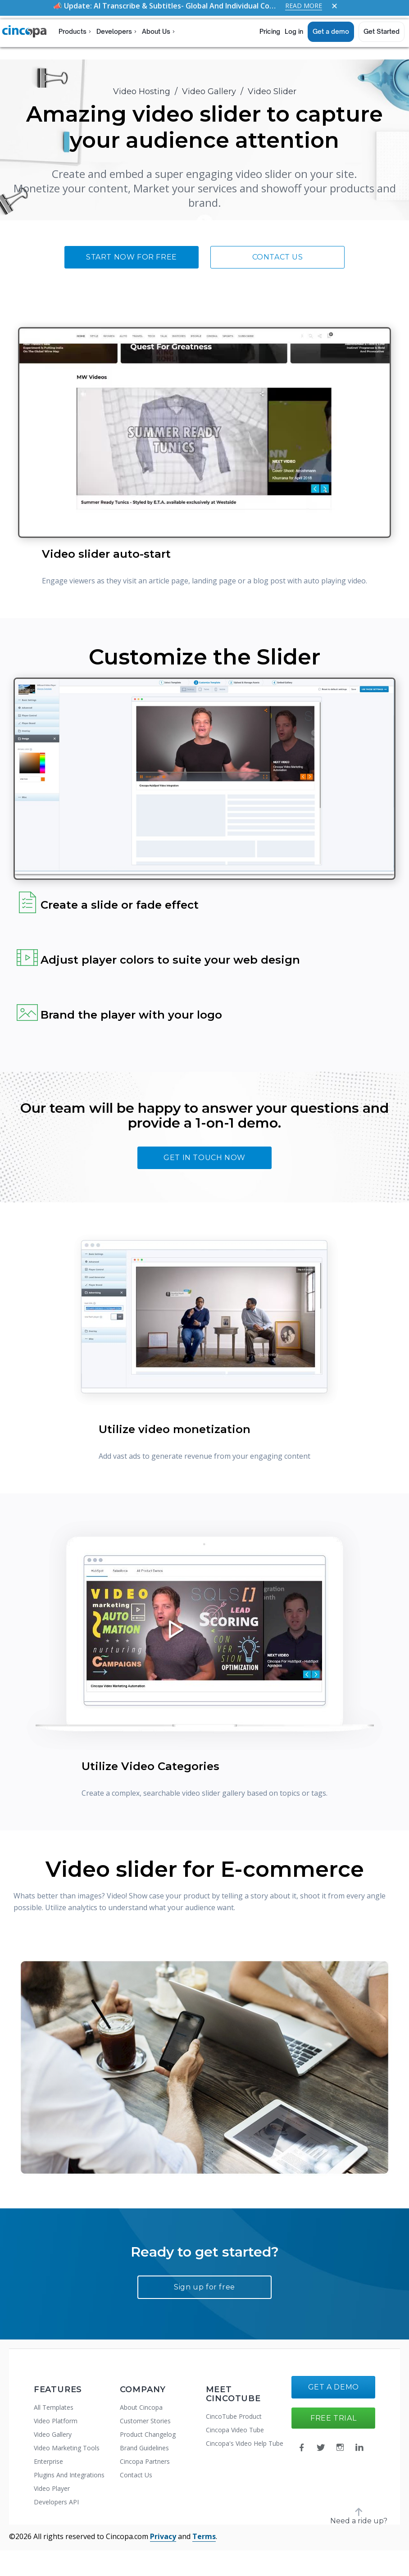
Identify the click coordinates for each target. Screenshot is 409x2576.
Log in (294, 31)
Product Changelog (148, 2434)
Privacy (163, 2536)
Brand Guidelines (144, 2448)
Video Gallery (209, 91)
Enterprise (48, 2461)
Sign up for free (204, 2287)
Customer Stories (145, 2421)
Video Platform (55, 2421)
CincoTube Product (234, 2416)
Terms (204, 2536)
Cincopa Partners (145, 2461)
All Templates (53, 2407)
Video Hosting (141, 91)
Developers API (56, 2502)
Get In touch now (204, 1157)
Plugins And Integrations (69, 2475)
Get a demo (331, 31)
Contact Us (277, 257)
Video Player (52, 2488)
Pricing (269, 31)
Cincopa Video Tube (235, 2430)
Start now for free (131, 257)
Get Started (382, 31)
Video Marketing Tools (67, 2448)
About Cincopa (141, 2407)
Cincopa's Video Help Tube (244, 2443)
